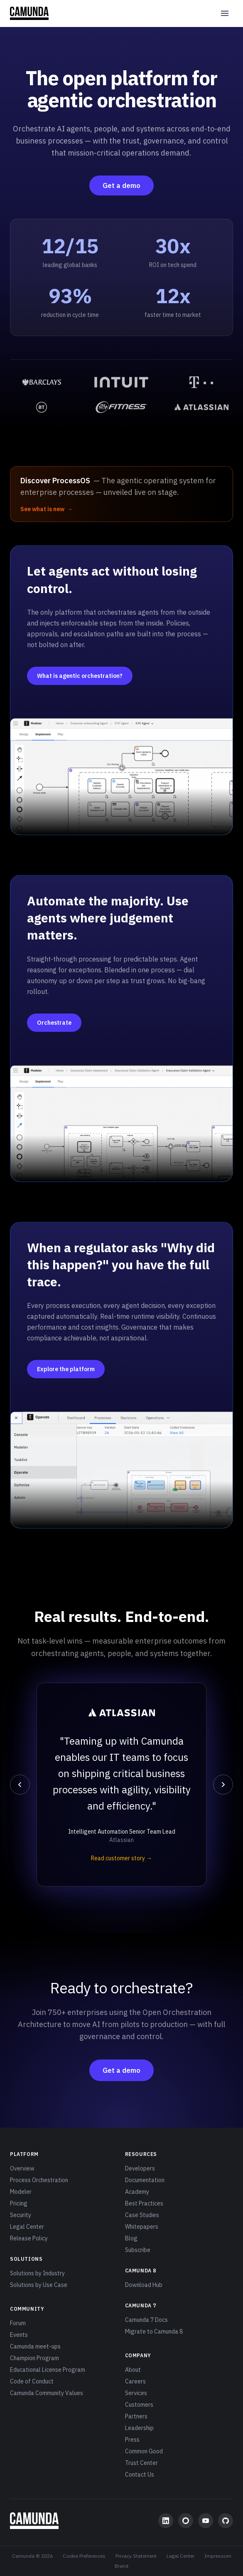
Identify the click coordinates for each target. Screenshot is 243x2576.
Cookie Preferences (84, 2556)
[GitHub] (225, 2520)
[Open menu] (224, 13)
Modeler (21, 2191)
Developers (140, 2168)
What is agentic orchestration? (80, 676)
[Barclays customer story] (42, 382)
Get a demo (121, 185)
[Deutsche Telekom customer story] (201, 382)
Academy (137, 2191)
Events (19, 2335)
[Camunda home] (29, 13)
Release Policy (29, 2238)
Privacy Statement (136, 2556)
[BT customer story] (41, 407)
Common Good (144, 2451)
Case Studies (142, 2215)
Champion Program (34, 2358)
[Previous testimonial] (20, 1785)
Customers (139, 2404)
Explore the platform (66, 1369)
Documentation (144, 2180)
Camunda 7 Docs (146, 2320)
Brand (121, 2566)
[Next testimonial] (223, 1785)
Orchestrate (54, 1022)
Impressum (217, 2556)
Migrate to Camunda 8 (154, 2331)
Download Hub (143, 2285)
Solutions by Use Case (38, 2285)
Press (132, 2439)
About (133, 2369)
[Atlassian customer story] (201, 407)
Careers (135, 2381)
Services (136, 2393)
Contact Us (139, 2474)
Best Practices (144, 2203)
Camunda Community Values (46, 2393)
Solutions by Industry (37, 2273)
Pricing (18, 2203)
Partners (136, 2416)
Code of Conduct (32, 2381)
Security (20, 2215)
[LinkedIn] (165, 2520)
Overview (22, 2168)
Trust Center (141, 2463)
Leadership (139, 2428)
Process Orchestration (39, 2180)
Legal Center (27, 2226)
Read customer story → (121, 1858)
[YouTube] (205, 2520)
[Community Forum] (185, 2520)
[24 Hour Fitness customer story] (121, 407)
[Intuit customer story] (121, 382)
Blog (131, 2238)
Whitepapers (141, 2226)
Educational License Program (47, 2369)
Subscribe (137, 2250)
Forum (18, 2323)
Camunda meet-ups (35, 2346)
